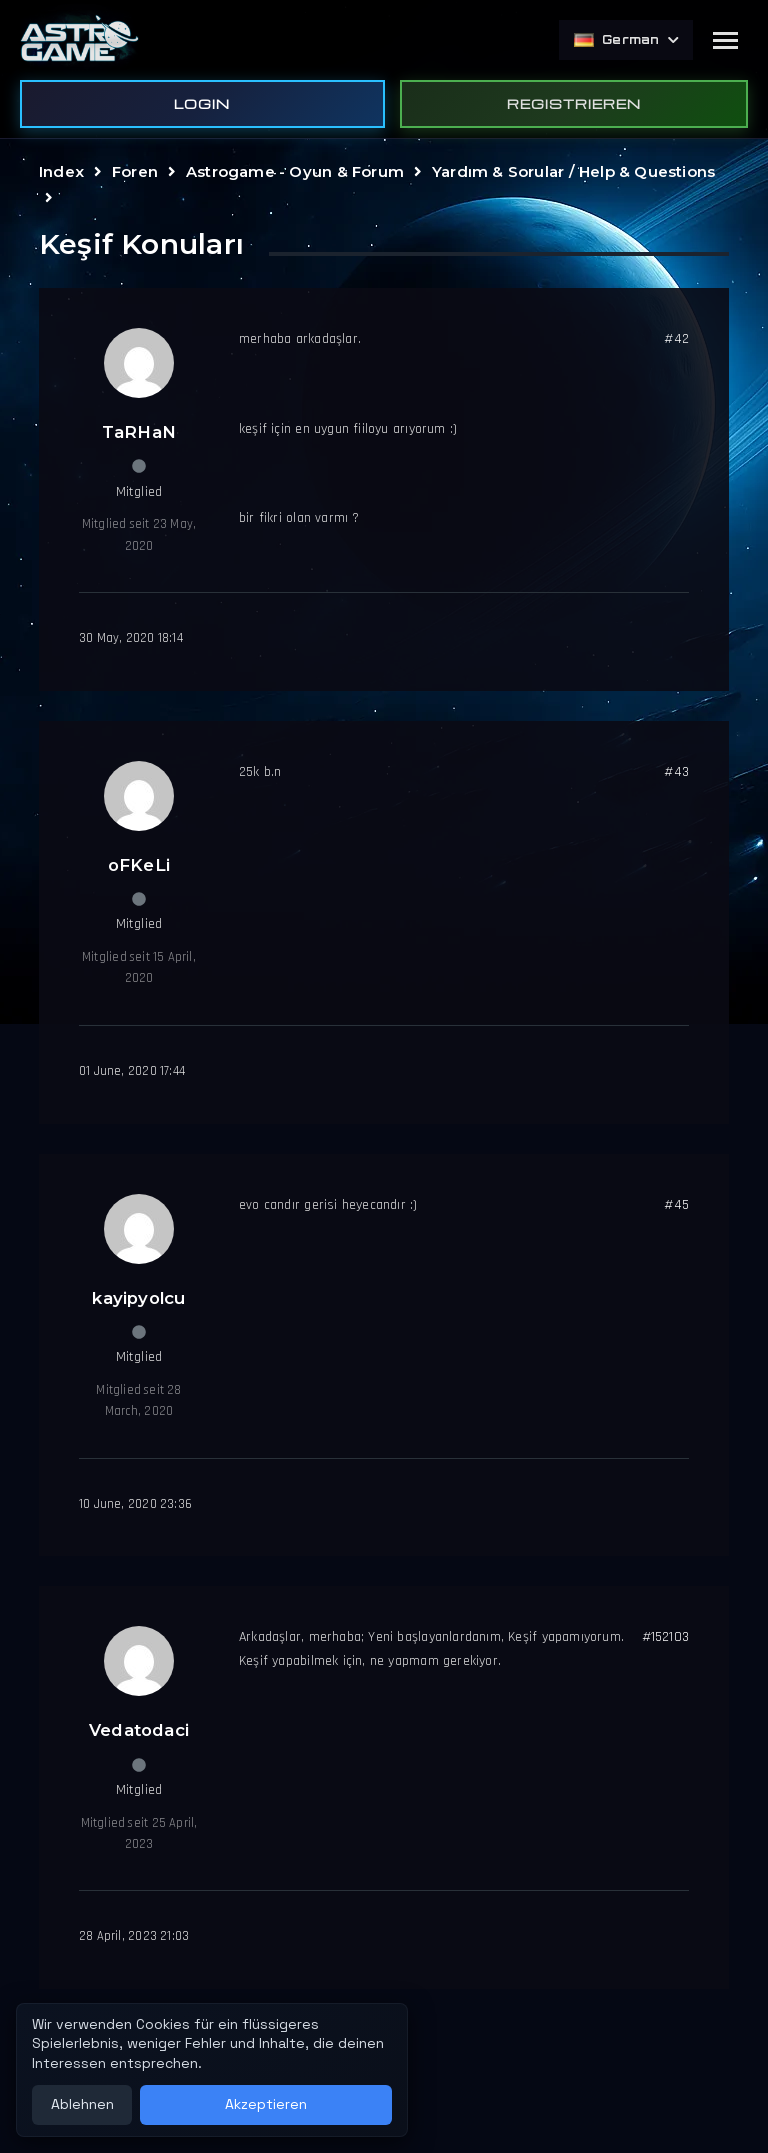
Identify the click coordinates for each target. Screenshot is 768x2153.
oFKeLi (139, 865)
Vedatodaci (139, 1730)
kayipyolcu (138, 1298)
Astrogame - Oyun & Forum (295, 171)
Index (61, 171)
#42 (676, 339)
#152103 (665, 1637)
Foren (135, 171)
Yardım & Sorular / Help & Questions (573, 171)
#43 (676, 772)
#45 (676, 1205)
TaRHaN (139, 432)
